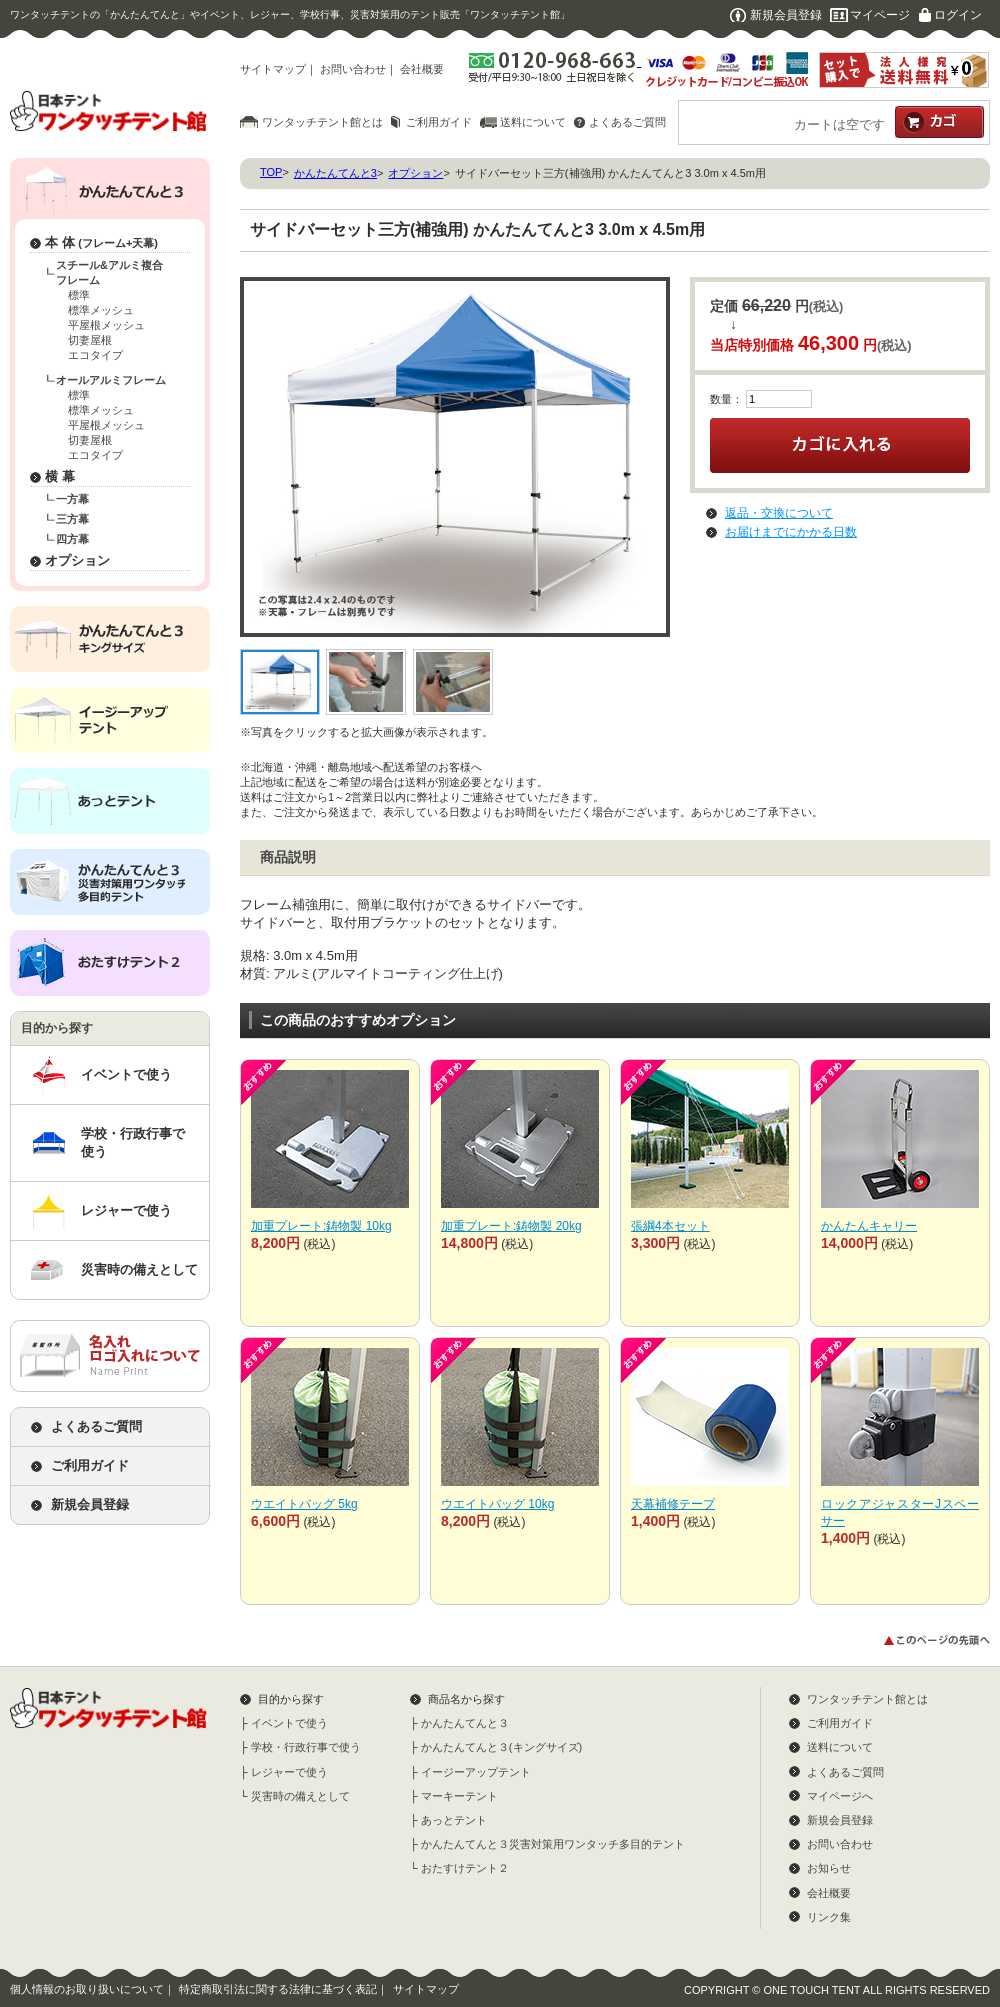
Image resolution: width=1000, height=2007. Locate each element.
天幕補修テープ (673, 1504)
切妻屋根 (90, 340)
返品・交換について (779, 513)
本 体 (101, 242)
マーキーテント (459, 1796)
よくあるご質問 (627, 122)
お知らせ (829, 1868)
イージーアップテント (476, 1772)
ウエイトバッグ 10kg (497, 1504)
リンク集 (829, 1917)
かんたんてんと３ (465, 1723)
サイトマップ (273, 69)
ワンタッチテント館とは (322, 122)
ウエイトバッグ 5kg (304, 1504)
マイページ (880, 15)
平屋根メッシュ (106, 325)
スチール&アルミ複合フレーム (109, 272)
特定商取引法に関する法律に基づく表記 (278, 1989)
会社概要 (422, 69)
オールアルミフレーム (111, 380)
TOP (271, 172)
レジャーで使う (126, 1210)
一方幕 (72, 499)
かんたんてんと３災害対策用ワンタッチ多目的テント (553, 1844)
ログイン (958, 15)
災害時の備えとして (139, 1269)
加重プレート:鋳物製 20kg (511, 1226)
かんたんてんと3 (335, 173)
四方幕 (72, 539)
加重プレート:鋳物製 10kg (321, 1226)
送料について (533, 122)
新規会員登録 (786, 15)
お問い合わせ (353, 69)
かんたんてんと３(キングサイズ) (501, 1747)
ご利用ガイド (439, 122)
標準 (79, 295)
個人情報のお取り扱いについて (87, 1989)
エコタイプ (95, 355)
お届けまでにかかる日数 (791, 532)
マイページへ (840, 1796)
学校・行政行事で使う (133, 1142)
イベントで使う (126, 1074)
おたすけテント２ (465, 1868)
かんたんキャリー (869, 1226)
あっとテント (454, 1820)
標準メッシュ (101, 310)
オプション (77, 560)
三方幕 (72, 519)
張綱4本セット (670, 1226)
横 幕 (60, 476)
